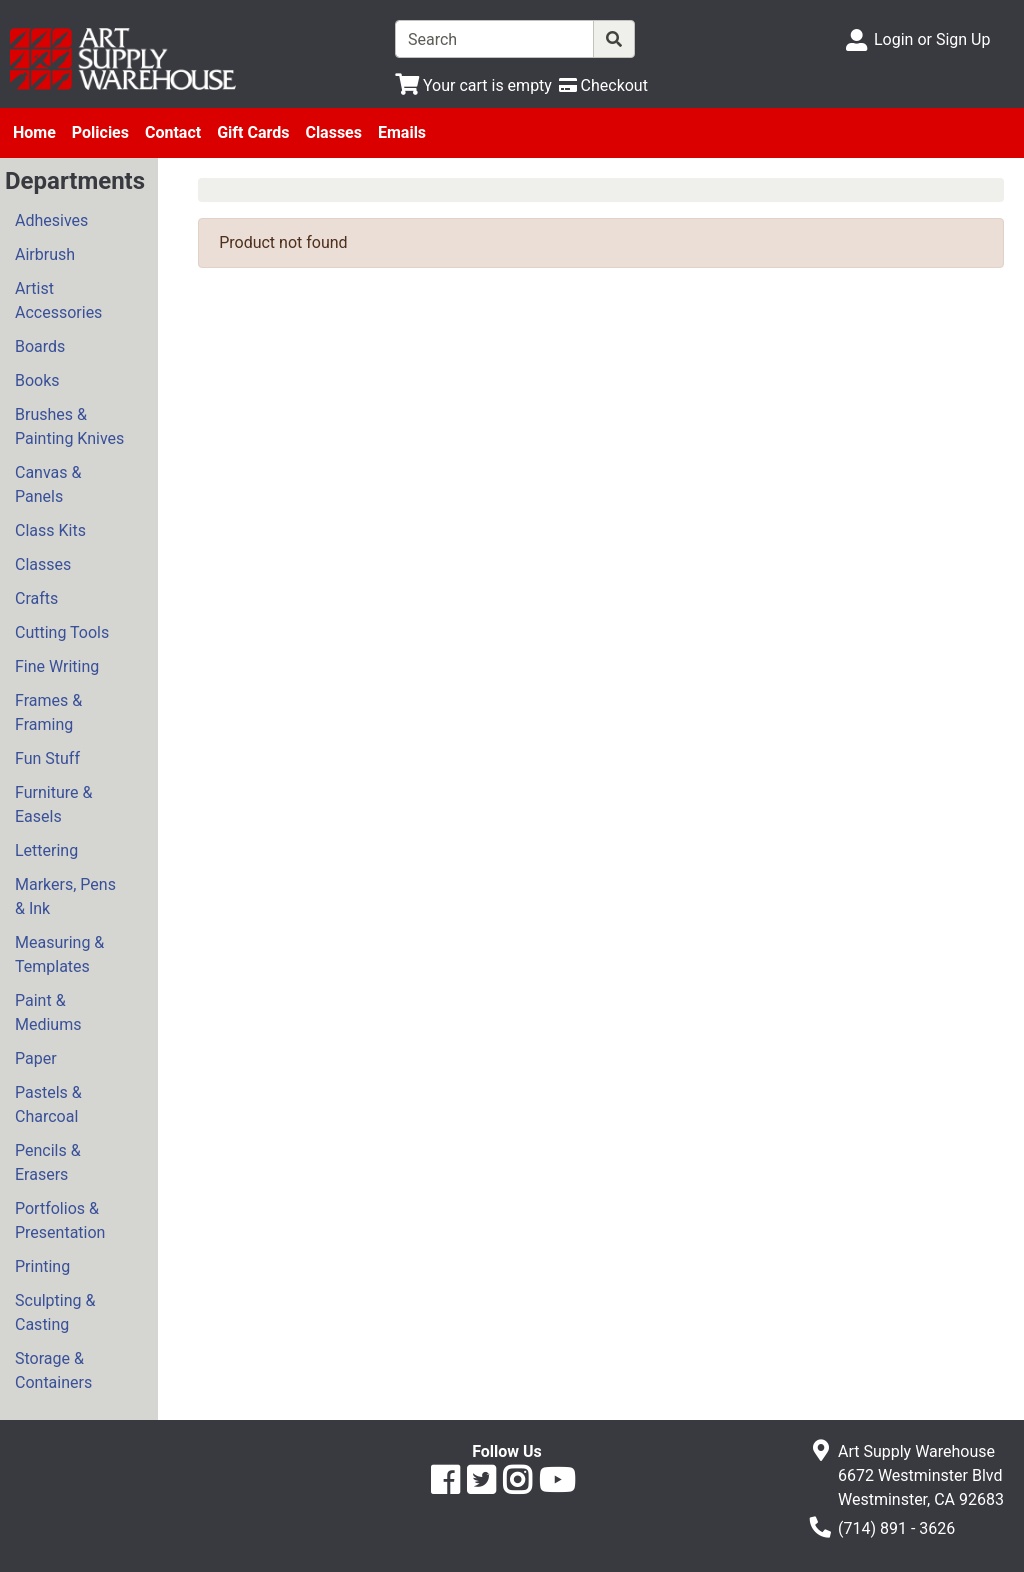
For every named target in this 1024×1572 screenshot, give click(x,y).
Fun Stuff (47, 758)
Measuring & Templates (59, 954)
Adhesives (51, 220)
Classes (333, 132)
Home (34, 132)
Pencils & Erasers (48, 1162)
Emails (402, 132)
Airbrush (45, 254)
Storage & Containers (53, 1370)
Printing (42, 1266)
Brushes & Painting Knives (69, 426)
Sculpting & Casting (55, 1312)
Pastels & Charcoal (48, 1104)
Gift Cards (253, 132)
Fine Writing (57, 666)
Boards (40, 346)
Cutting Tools (62, 632)
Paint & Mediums (48, 1012)
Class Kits (50, 530)
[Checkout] (603, 85)
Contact (173, 132)
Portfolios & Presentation (60, 1220)
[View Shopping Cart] (473, 85)
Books (37, 380)
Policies (100, 132)
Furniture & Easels (53, 804)
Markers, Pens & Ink (65, 896)
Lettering (46, 850)
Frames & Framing (48, 712)
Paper (36, 1058)
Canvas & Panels (48, 484)
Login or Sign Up (932, 39)
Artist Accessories (58, 300)
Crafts (36, 598)
